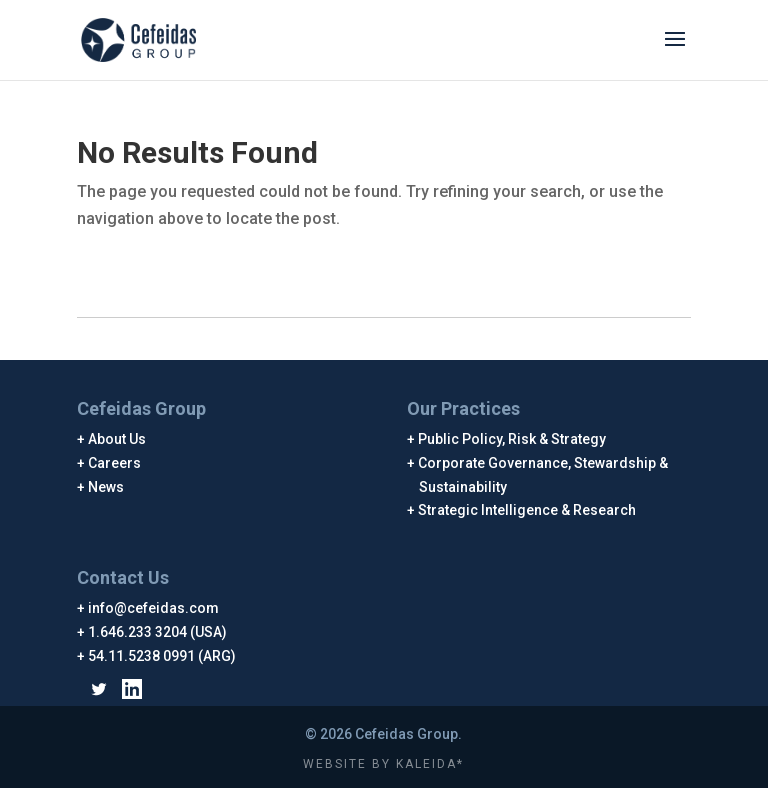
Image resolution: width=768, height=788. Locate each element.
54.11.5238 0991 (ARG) (162, 656)
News (106, 487)
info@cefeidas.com (154, 608)
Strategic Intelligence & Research (527, 510)
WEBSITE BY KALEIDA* (383, 764)
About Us (117, 439)
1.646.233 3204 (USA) (158, 632)
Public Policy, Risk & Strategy (512, 439)
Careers (115, 463)
